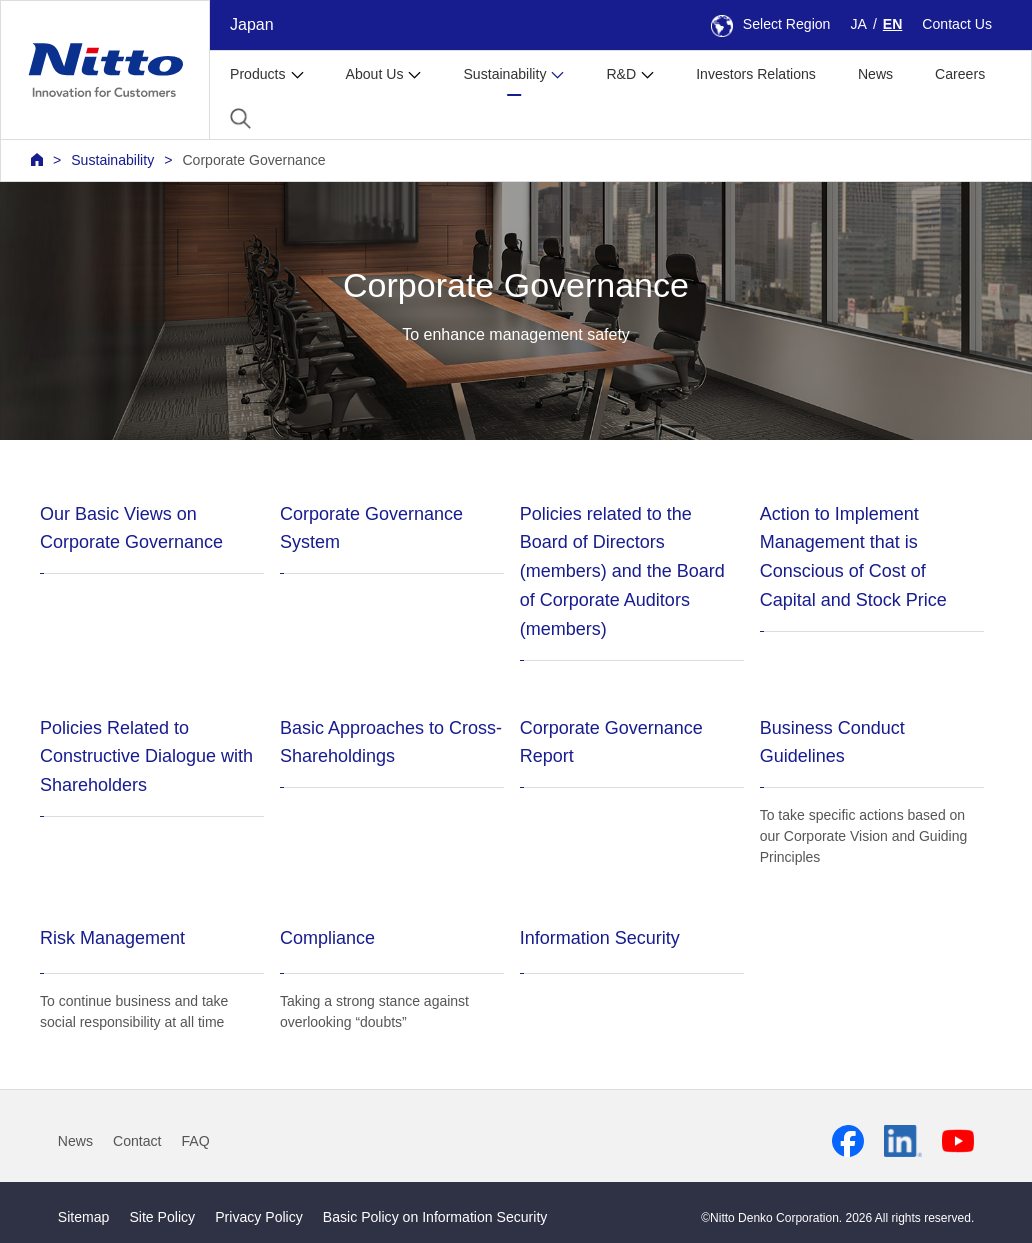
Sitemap (84, 1217)
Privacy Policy (259, 1217)
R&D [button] (621, 74)
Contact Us (957, 24)
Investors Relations (756, 74)
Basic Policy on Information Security (435, 1217)
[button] (240, 118)
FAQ (196, 1141)
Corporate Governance (253, 160)
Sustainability (112, 160)
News (875, 74)
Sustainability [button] (504, 74)
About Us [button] (375, 74)
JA (858, 24)
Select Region (771, 24)
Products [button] (258, 74)
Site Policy (162, 1217)
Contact (137, 1141)
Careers (960, 74)
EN (893, 24)
